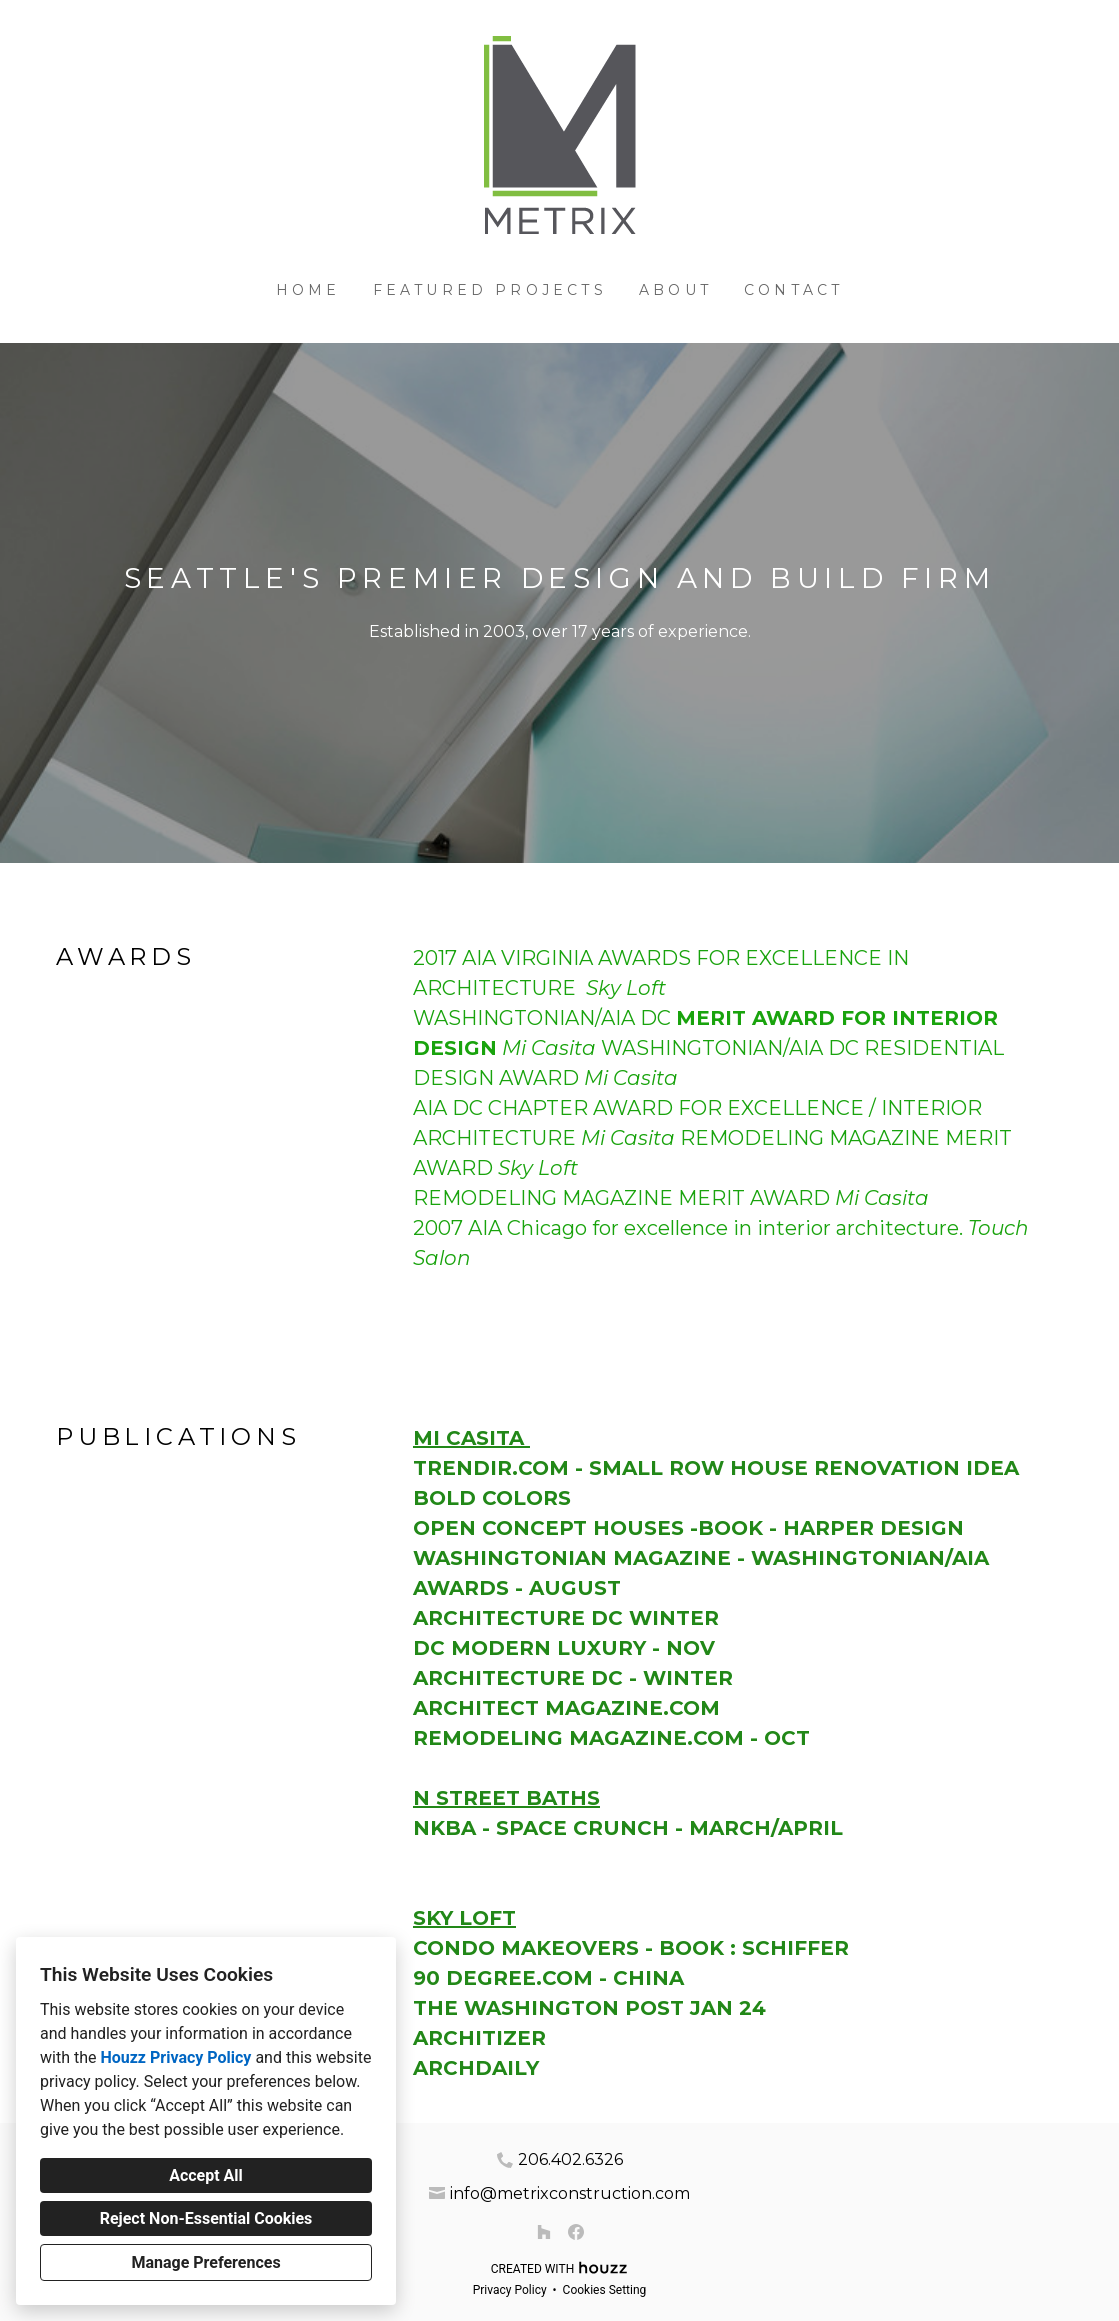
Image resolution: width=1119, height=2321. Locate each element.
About (675, 290)
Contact (793, 290)
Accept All (206, 2175)
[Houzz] (544, 2232)
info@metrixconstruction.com (570, 2193)
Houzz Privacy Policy (175, 2057)
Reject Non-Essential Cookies (206, 2218)
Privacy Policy (510, 2290)
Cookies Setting (605, 2290)
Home (308, 290)
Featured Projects (490, 290)
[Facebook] (576, 2232)
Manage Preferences (205, 2262)
